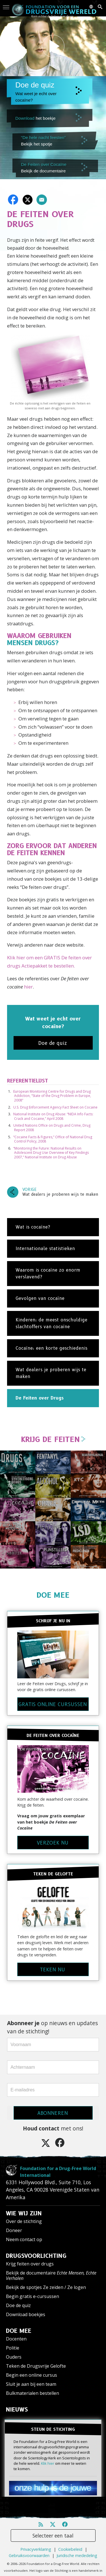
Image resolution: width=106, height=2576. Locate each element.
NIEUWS (17, 2409)
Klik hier (47, 2463)
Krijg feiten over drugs (30, 2264)
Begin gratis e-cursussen (32, 2296)
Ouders (13, 2357)
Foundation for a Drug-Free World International (58, 2171)
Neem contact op (24, 2239)
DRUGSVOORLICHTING (36, 2255)
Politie (12, 2348)
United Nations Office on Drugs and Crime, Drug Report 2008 (51, 1127)
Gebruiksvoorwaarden (29, 2555)
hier (28, 986)
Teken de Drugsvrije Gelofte (36, 2366)
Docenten (16, 2339)
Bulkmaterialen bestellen (32, 2393)
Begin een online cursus (31, 2375)
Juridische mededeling (77, 2555)
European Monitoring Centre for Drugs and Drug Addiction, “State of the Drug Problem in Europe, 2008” (52, 1096)
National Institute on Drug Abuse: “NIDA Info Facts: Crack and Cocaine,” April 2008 (53, 1116)
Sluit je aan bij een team (31, 2384)
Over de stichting (24, 2221)
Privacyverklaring (35, 2549)
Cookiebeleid (70, 2549)
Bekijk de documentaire (51, 2275)
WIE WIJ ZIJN (24, 2213)
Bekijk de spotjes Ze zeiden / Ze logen (46, 2287)
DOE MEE (53, 1595)
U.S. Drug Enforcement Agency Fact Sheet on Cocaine (55, 1107)
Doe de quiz (18, 2305)
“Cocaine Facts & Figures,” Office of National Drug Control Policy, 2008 (52, 1139)
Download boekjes (25, 2314)
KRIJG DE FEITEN (53, 1439)
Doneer (14, 2230)
